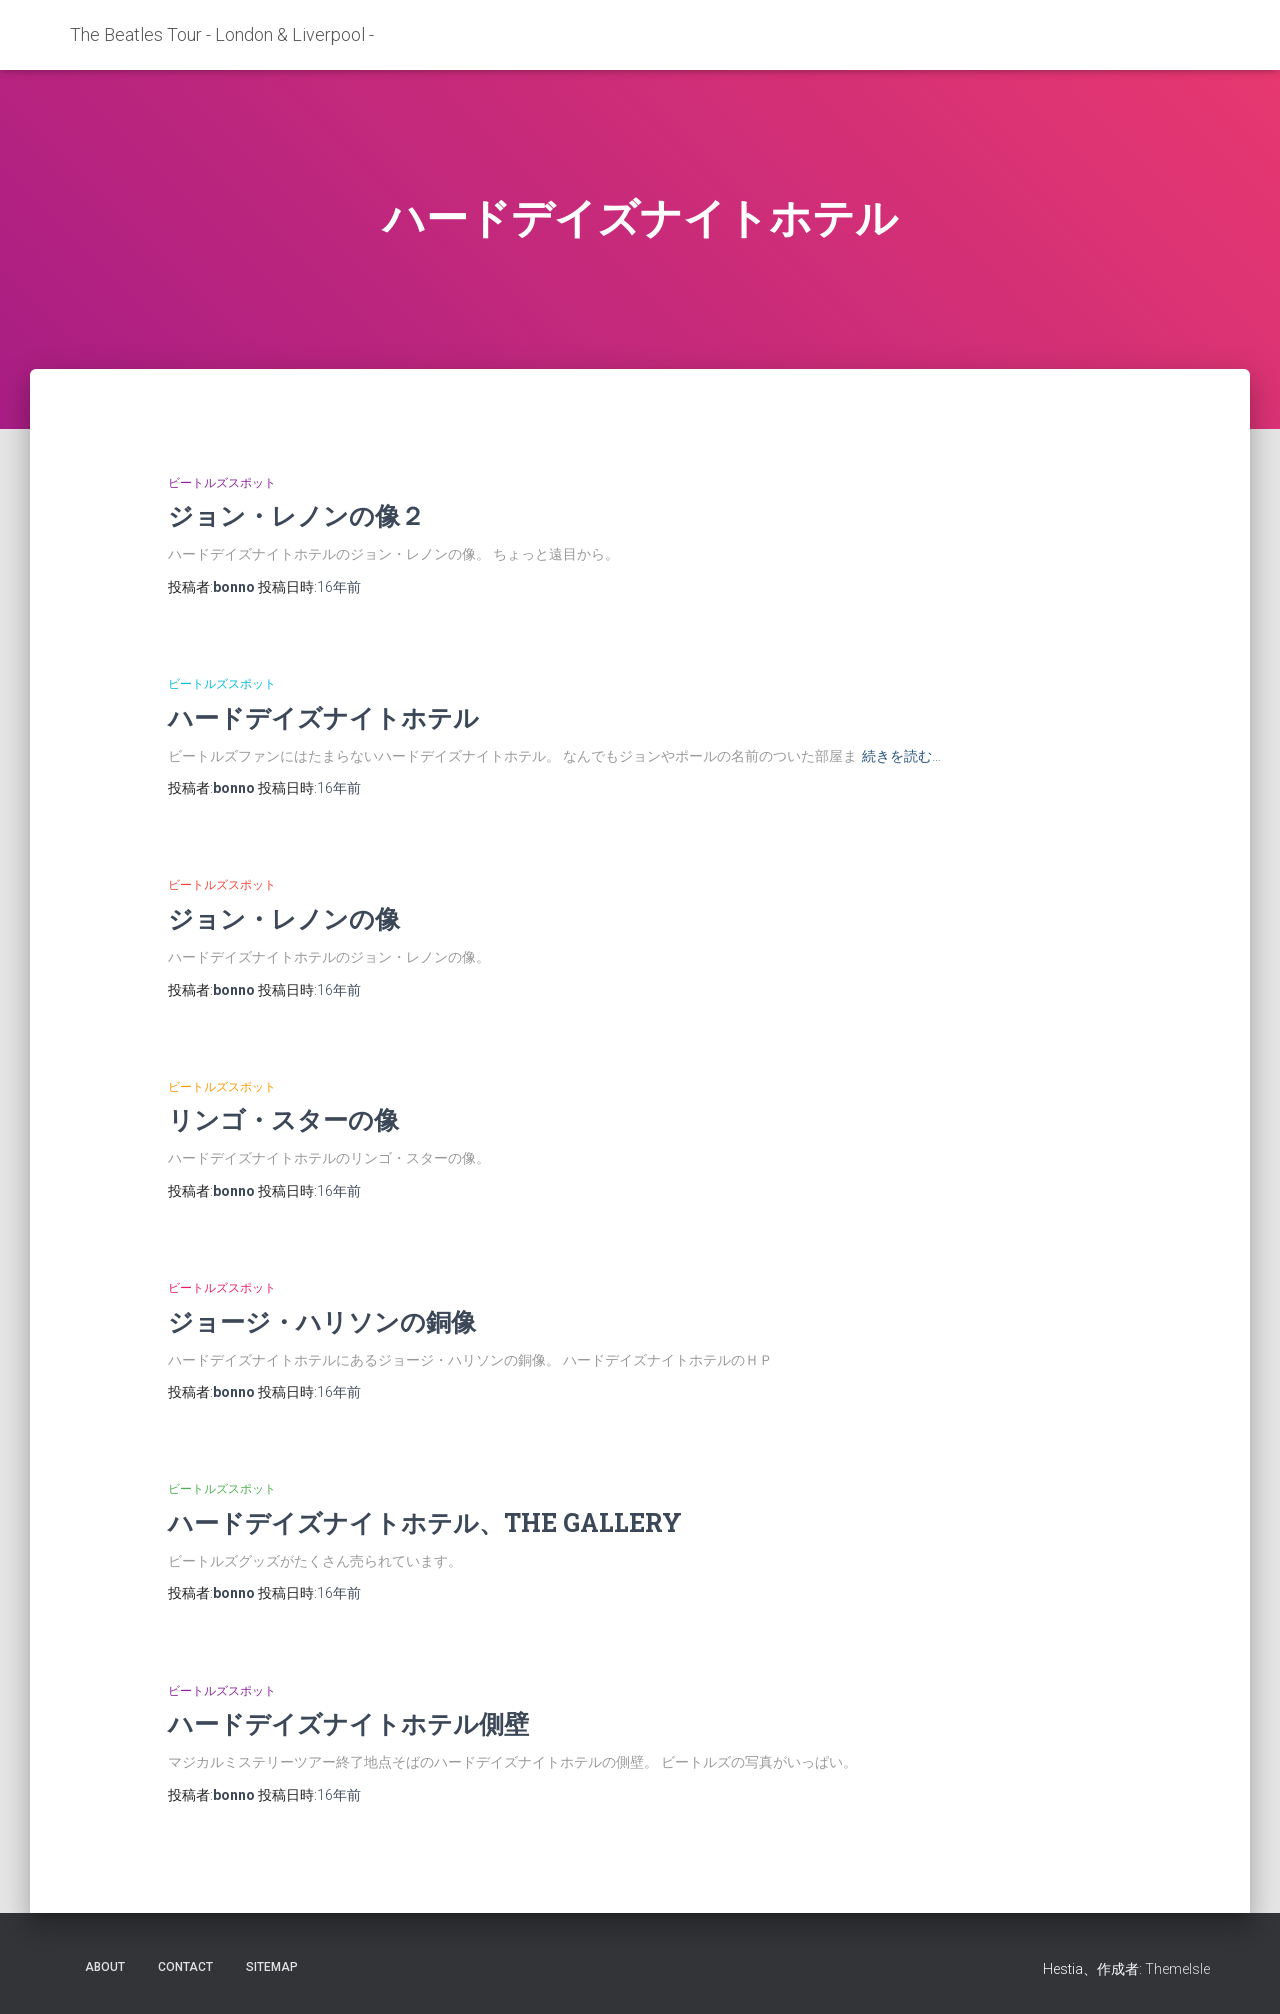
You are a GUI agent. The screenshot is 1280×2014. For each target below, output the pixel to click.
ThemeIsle (1177, 1969)
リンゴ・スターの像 (283, 1119)
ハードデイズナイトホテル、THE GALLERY (425, 1522)
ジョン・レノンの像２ (296, 515)
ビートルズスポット (222, 483)
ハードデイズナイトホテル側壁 (348, 1723)
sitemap (272, 1967)
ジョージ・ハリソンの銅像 (322, 1321)
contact (185, 1967)
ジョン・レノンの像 (284, 918)
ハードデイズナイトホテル (323, 717)
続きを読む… (901, 756)
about (105, 1967)
